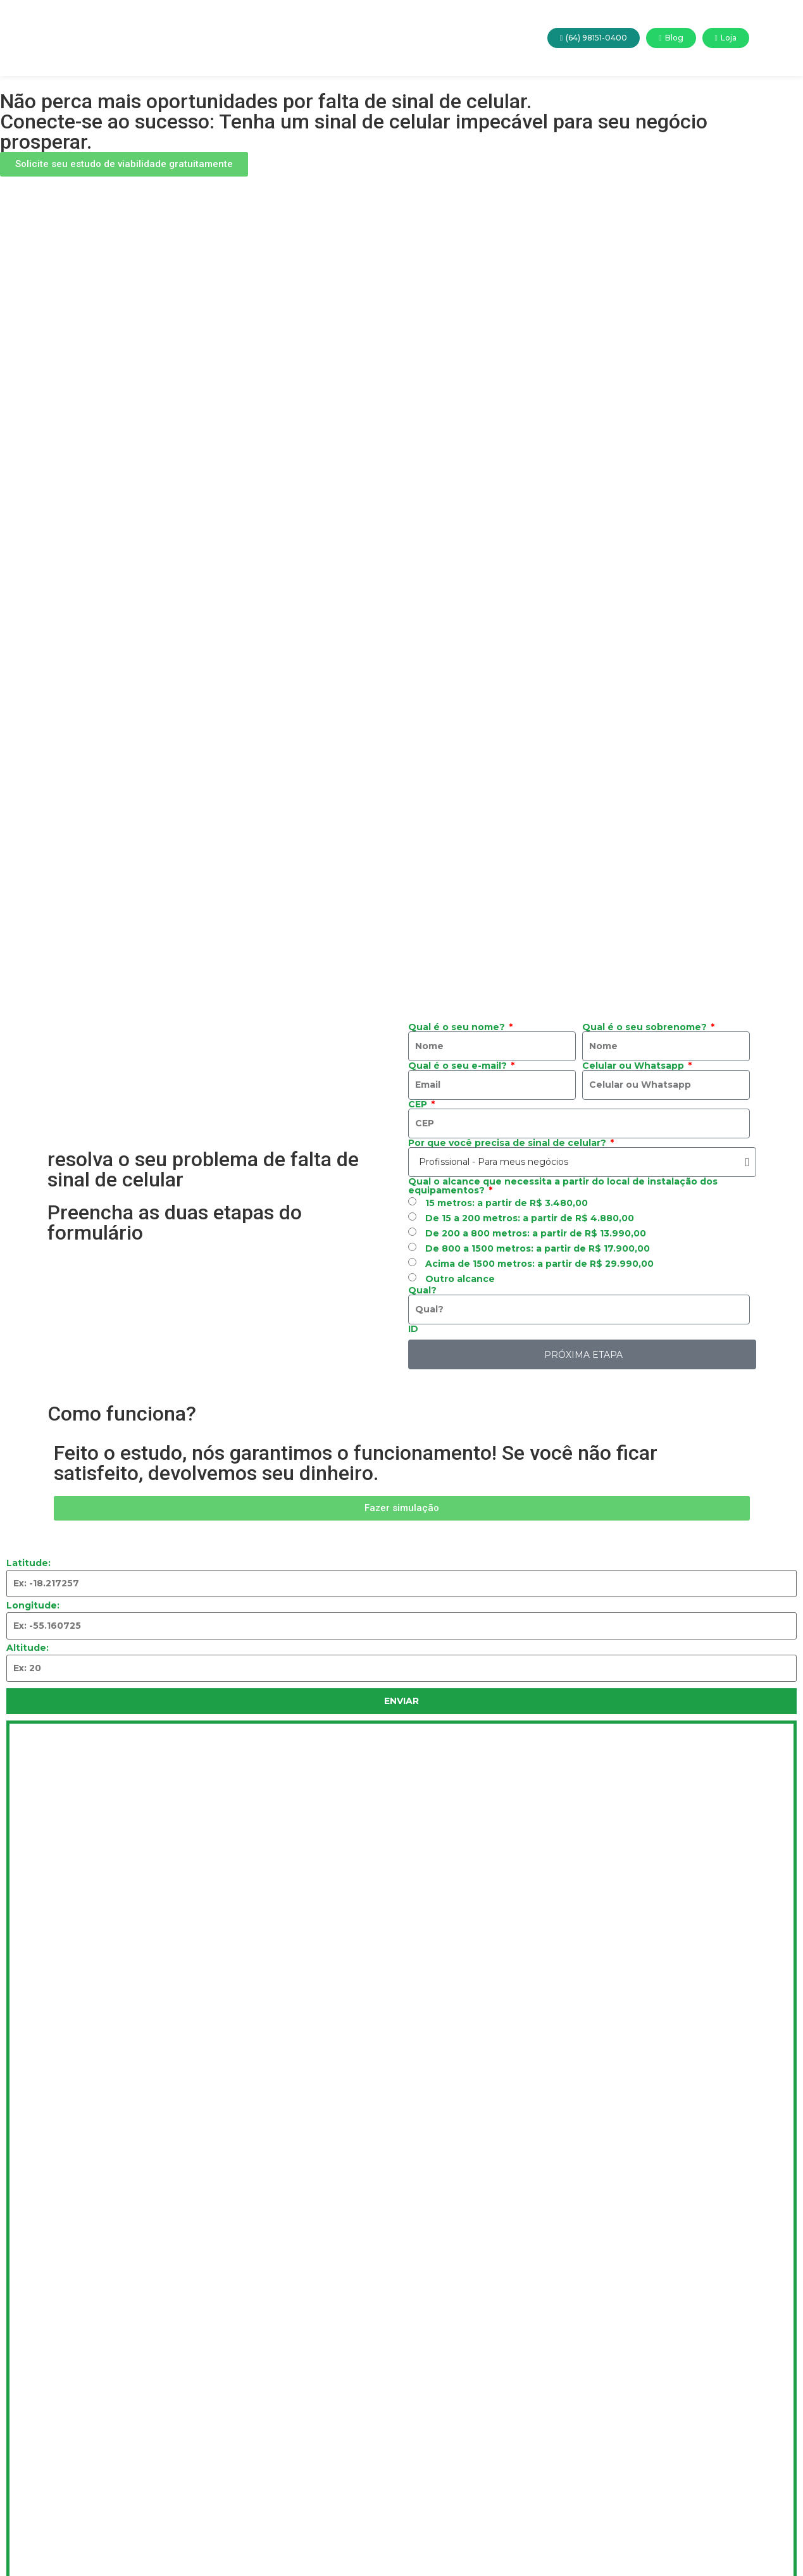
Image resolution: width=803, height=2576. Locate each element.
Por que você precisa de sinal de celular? (508, 1142)
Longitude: (32, 1605)
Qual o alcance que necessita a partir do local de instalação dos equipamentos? (563, 1186)
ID (413, 1328)
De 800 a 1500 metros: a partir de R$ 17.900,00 (537, 1248)
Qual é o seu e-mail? (458, 1065)
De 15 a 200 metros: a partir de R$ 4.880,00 (529, 1218)
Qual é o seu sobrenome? (645, 1027)
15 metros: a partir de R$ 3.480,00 (506, 1203)
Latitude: (28, 1563)
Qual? (422, 1290)
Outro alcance (460, 1279)
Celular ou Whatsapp (634, 1065)
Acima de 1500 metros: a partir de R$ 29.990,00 (539, 1263)
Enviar (401, 1701)
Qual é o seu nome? (457, 1027)
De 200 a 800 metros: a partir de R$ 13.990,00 (535, 1233)
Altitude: (27, 1647)
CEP (419, 1104)
